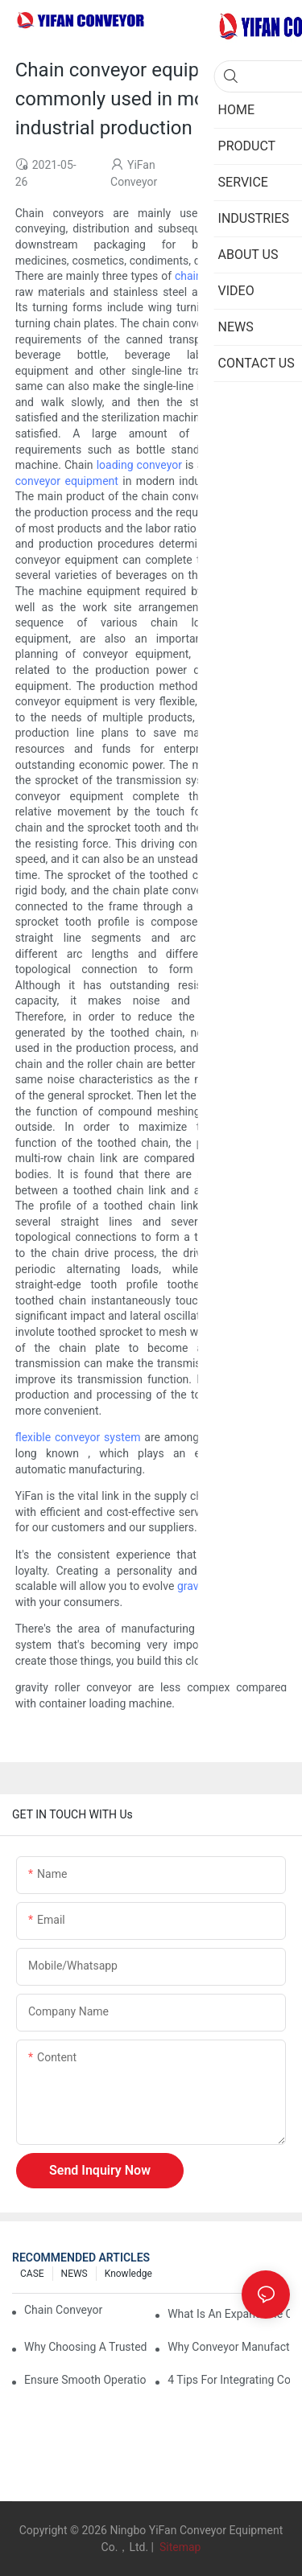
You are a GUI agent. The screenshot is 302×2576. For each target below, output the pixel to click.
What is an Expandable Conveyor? (229, 2313)
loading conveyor (139, 464)
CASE (32, 2273)
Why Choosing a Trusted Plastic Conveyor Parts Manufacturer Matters (85, 2346)
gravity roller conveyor (232, 1586)
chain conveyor (212, 275)
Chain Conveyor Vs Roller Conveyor (64, 2309)
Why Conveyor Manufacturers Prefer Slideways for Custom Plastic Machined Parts (229, 2346)
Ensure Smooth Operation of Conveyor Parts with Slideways (85, 2379)
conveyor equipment (66, 481)
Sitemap (178, 2547)
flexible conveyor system (78, 1437)
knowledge (128, 2273)
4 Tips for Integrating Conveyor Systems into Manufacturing (229, 2379)
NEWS (74, 2273)
